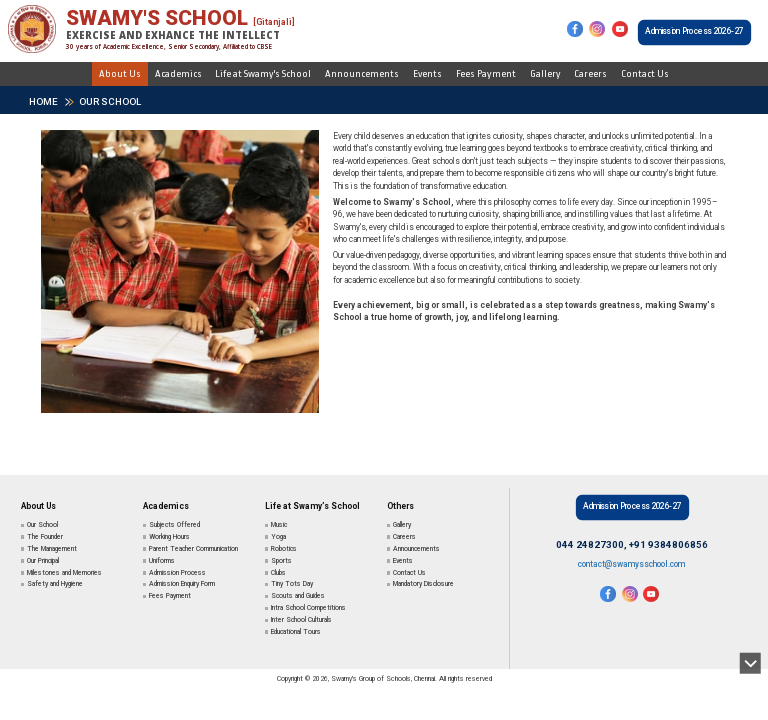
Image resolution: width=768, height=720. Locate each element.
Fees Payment (486, 73)
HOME (43, 101)
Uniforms (162, 561)
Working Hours (169, 537)
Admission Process (177, 573)
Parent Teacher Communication (193, 549)
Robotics (284, 549)
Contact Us (645, 73)
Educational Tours (296, 632)
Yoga (278, 537)
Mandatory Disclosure (423, 584)
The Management (52, 549)
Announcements (362, 73)
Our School (110, 101)
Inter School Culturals (301, 620)
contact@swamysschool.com (631, 564)
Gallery (545, 73)
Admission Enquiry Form (182, 584)
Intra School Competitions (308, 608)
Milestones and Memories (64, 573)
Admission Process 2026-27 (695, 31)
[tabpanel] (180, 275)
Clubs (278, 573)
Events (427, 73)
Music (279, 525)
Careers (590, 73)
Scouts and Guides (298, 596)
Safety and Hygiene (55, 584)
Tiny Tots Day (292, 584)
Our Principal (43, 561)
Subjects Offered (174, 525)
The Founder (45, 537)
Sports (281, 561)
